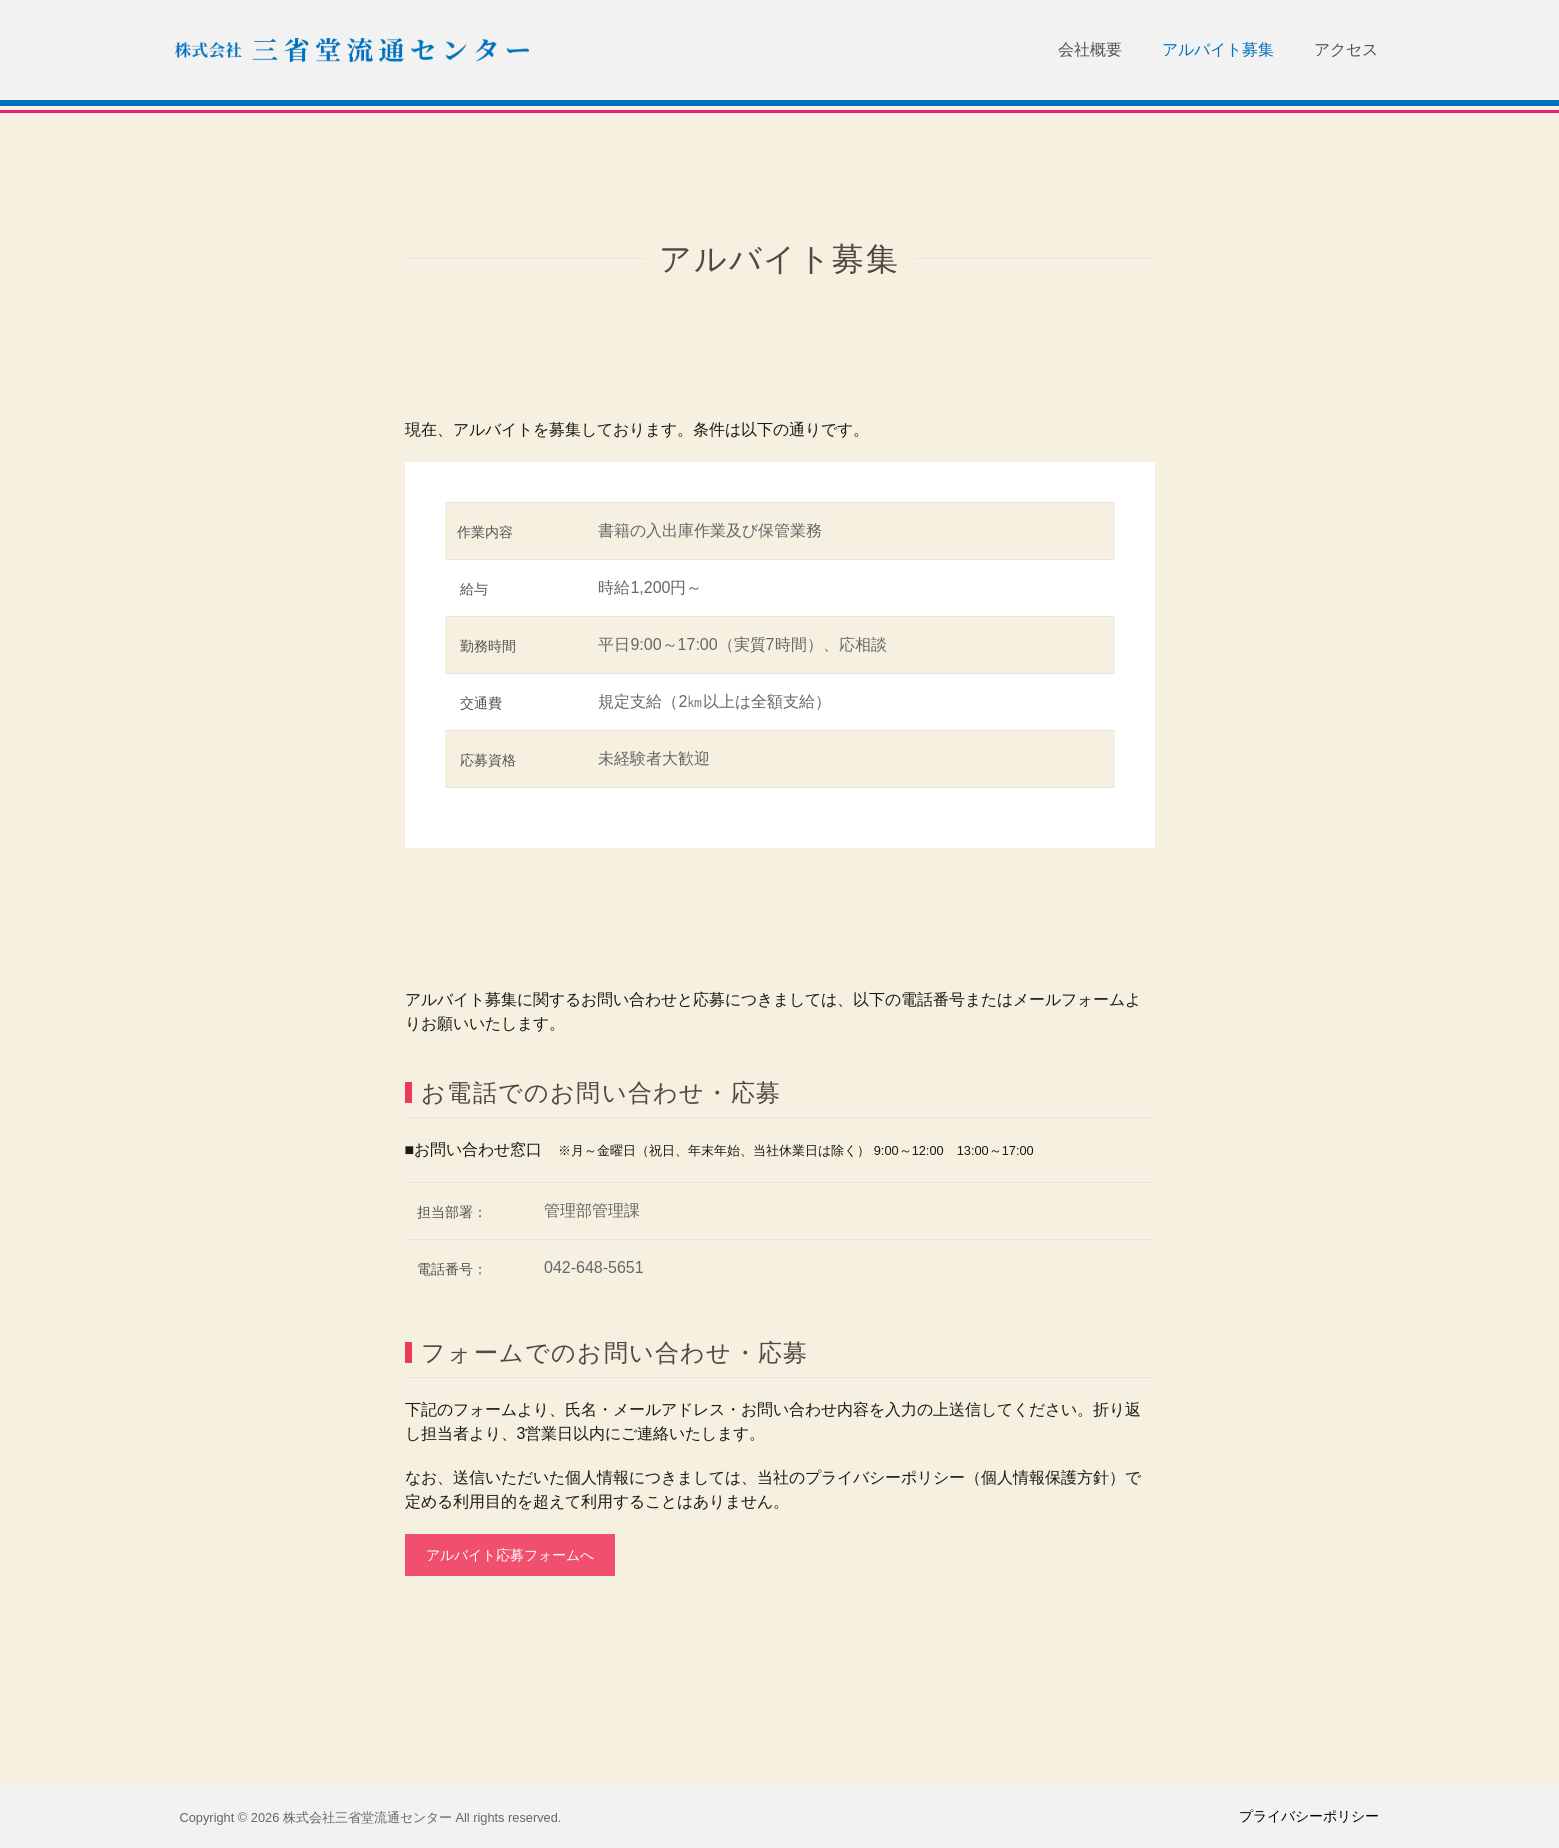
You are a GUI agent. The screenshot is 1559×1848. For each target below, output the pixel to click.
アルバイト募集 (1218, 49)
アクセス (1346, 49)
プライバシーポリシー (1309, 1816)
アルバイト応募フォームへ (510, 1555)
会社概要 (1090, 49)
